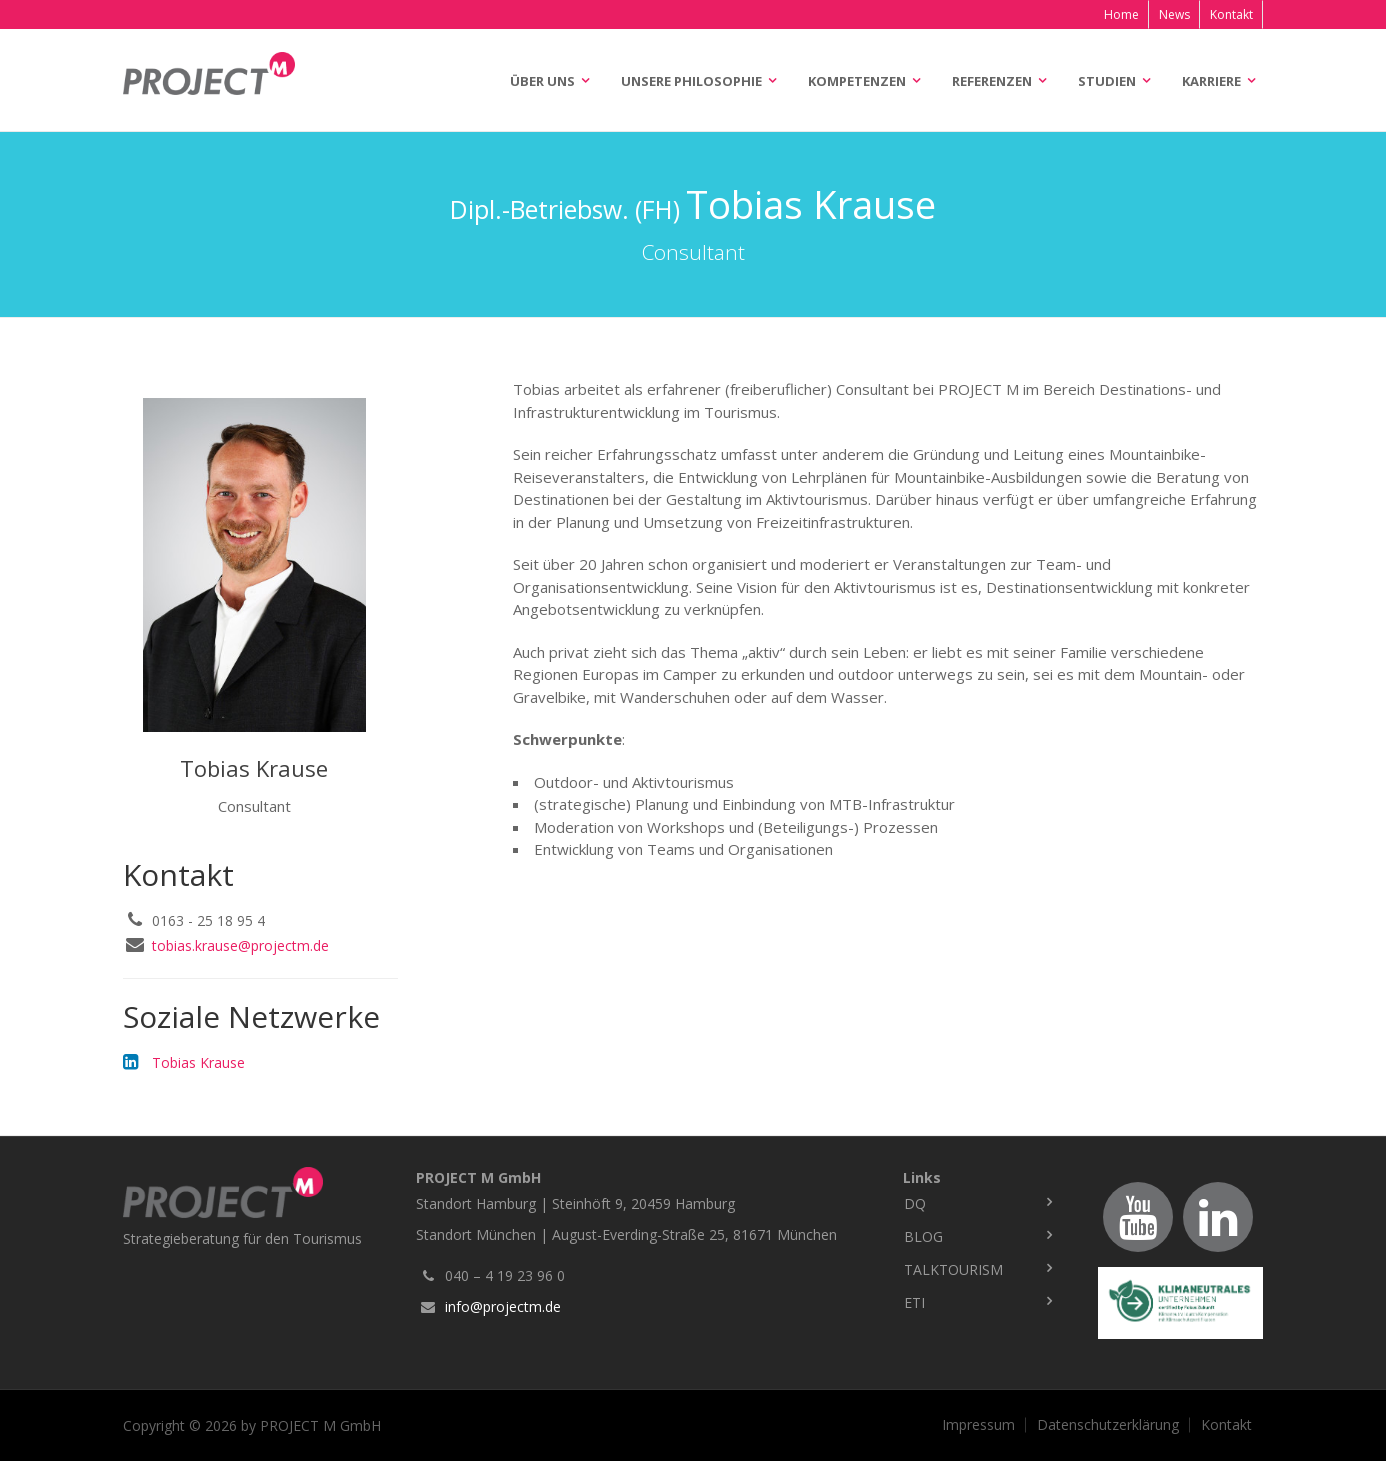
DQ (915, 1203)
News (1174, 14)
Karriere (1211, 81)
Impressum (978, 1425)
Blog (923, 1236)
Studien (1107, 81)
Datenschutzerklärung (1108, 1425)
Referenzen (992, 81)
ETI (914, 1302)
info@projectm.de (503, 1306)
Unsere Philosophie (691, 81)
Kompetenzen (857, 81)
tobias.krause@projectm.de (240, 945)
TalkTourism (953, 1269)
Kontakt (1231, 14)
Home (1121, 14)
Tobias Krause (198, 1062)
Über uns (542, 81)
